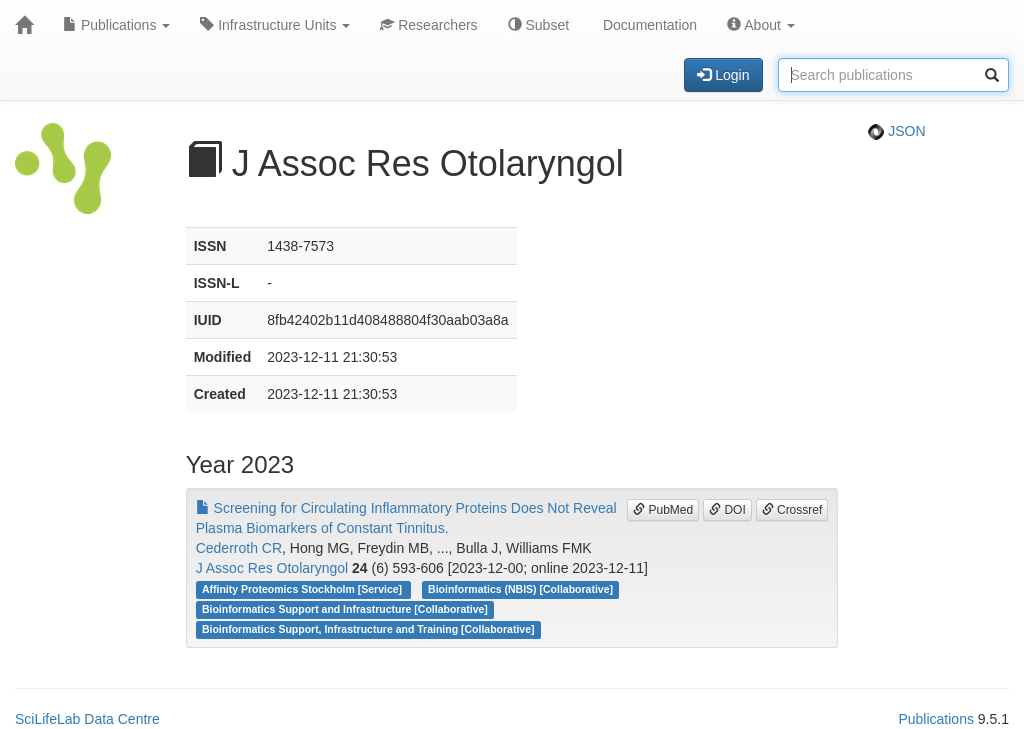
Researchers (428, 25)
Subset (538, 25)
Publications (116, 25)
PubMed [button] (663, 510)
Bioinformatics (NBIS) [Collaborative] (520, 589)
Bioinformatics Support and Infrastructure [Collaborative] (345, 609)
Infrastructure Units (275, 25)
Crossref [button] (792, 510)
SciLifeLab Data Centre (87, 719)
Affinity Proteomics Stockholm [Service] (303, 589)
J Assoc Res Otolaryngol (272, 568)
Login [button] (723, 75)
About (761, 25)
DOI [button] (727, 510)
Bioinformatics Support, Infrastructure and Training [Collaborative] (368, 629)
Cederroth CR (239, 548)
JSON (896, 131)
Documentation (648, 25)
